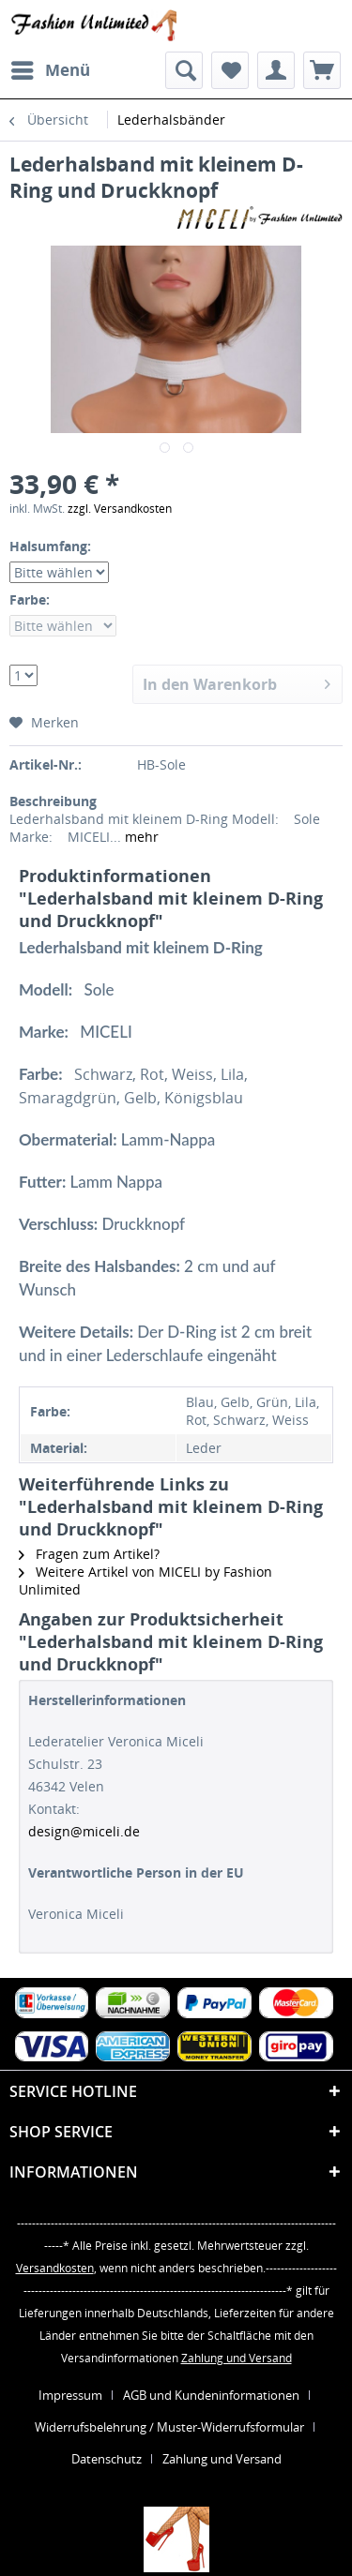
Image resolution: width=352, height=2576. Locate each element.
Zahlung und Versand (236, 2358)
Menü (50, 68)
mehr (140, 837)
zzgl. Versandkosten (120, 509)
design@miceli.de (84, 1831)
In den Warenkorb (236, 682)
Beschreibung (53, 801)
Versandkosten (55, 2268)
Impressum (70, 2395)
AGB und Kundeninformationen (211, 2395)
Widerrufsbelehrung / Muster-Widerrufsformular (169, 2427)
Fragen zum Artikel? (89, 1554)
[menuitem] (49, 70)
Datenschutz (106, 2458)
